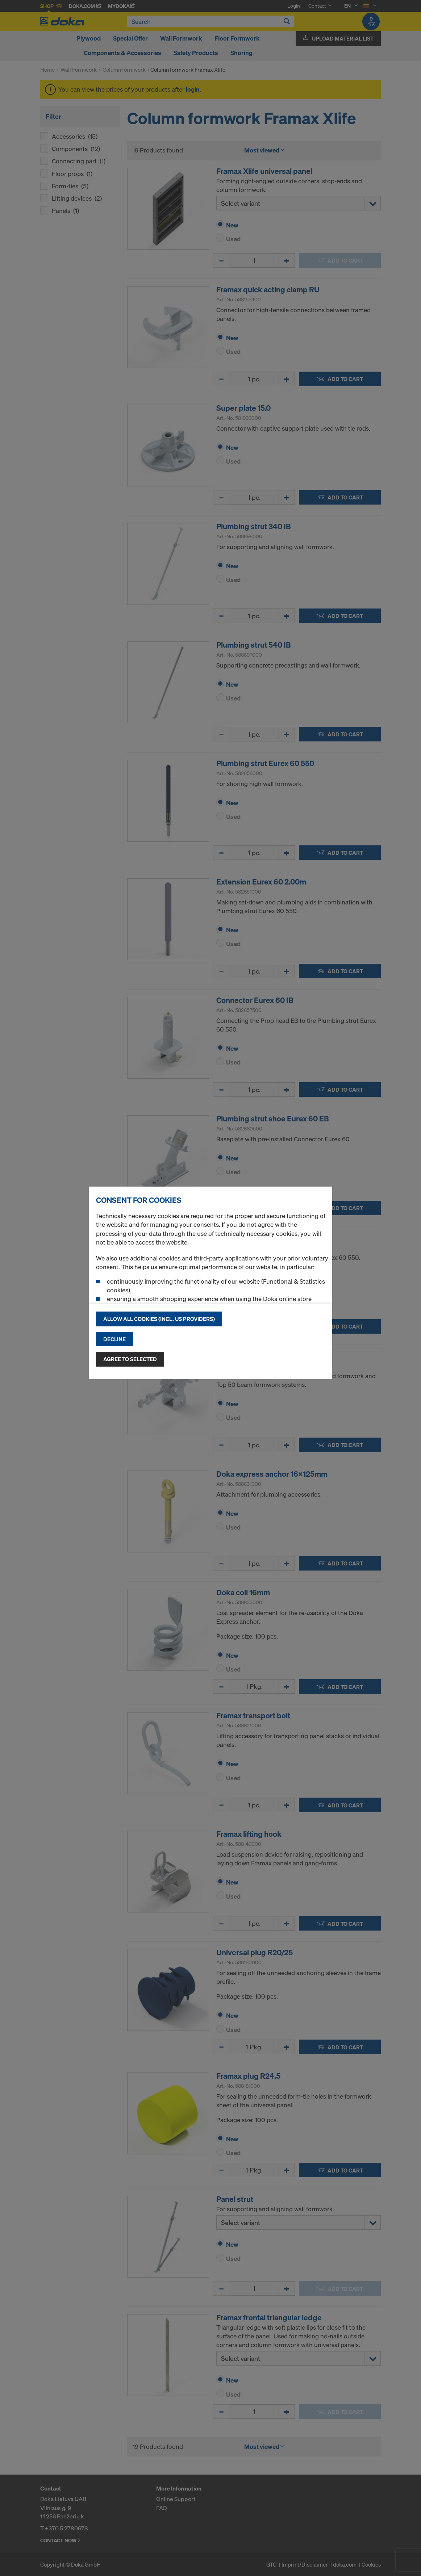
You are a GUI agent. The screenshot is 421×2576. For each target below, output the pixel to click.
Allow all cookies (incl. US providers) (159, 1318)
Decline (114, 1339)
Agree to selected (130, 1359)
